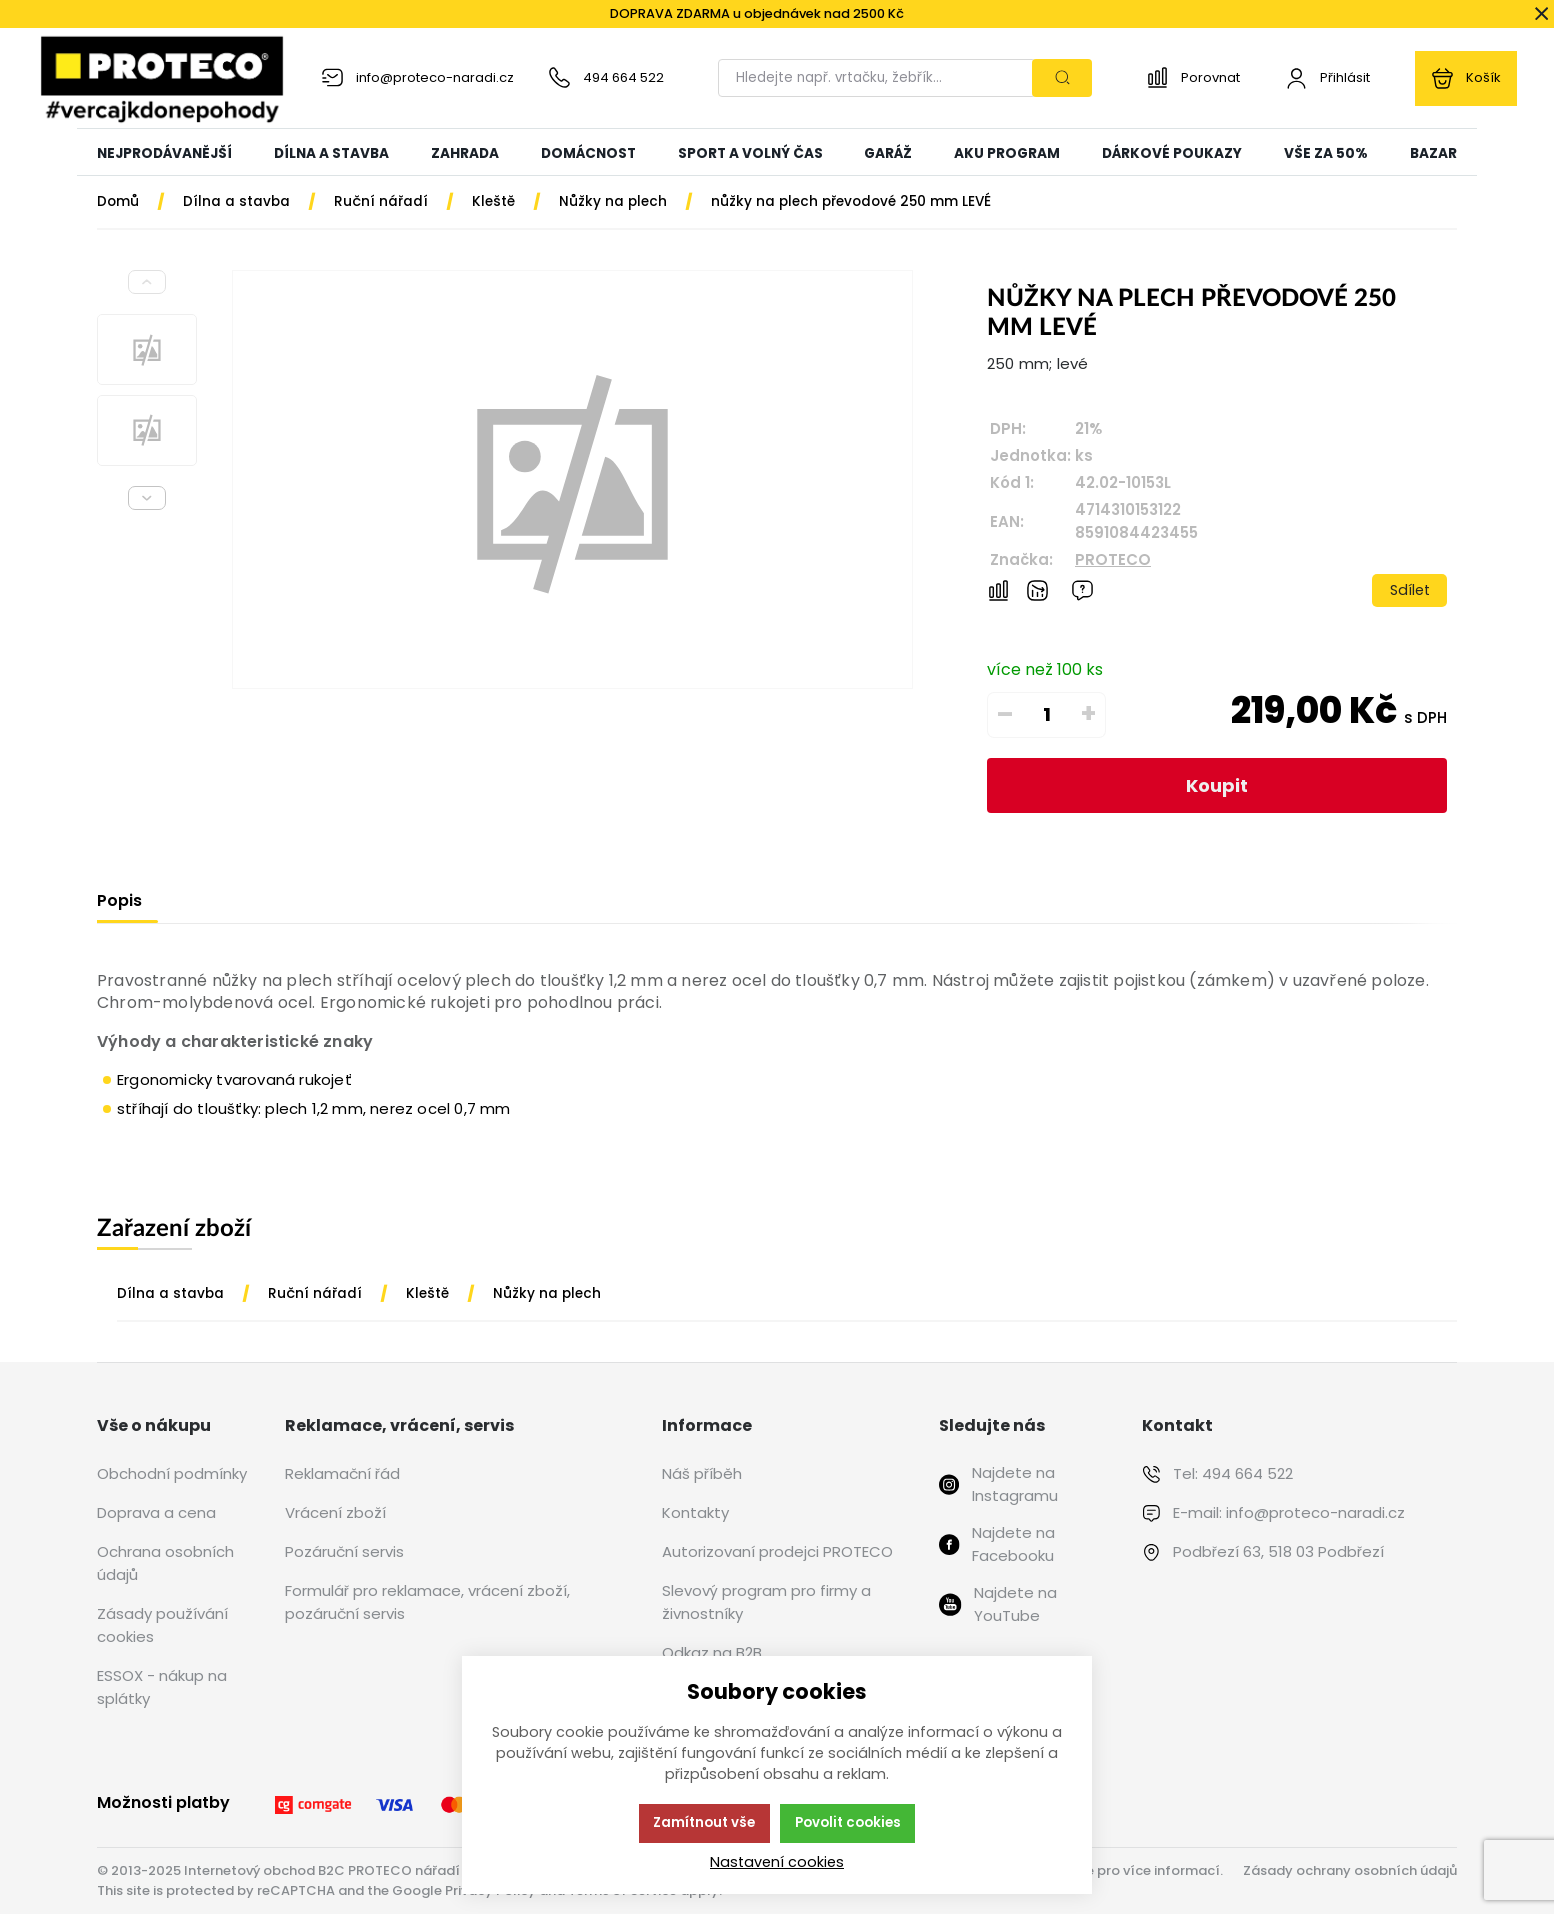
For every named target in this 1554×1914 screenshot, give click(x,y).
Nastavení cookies (777, 1862)
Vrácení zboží (335, 1512)
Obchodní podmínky (172, 1473)
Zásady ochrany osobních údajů (1350, 1870)
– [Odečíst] (1005, 714)
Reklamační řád (342, 1473)
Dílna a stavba (170, 1293)
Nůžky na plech (547, 1293)
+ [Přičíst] (1088, 714)
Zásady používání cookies (162, 1625)
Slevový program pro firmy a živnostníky (766, 1602)
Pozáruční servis (344, 1551)
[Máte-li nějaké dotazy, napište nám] (1082, 590)
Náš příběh (702, 1473)
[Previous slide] (147, 282)
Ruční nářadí (315, 1293)
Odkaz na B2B (712, 1652)
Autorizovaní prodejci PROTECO (777, 1551)
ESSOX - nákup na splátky (162, 1687)
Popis (119, 900)
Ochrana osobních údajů (165, 1563)
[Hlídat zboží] (1037, 590)
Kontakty (695, 1512)
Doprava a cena (156, 1512)
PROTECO (1113, 559)
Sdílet (1410, 590)
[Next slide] (147, 498)
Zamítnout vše (704, 1822)
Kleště (427, 1293)
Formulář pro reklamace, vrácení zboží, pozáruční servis (427, 1602)
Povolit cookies (848, 1822)
